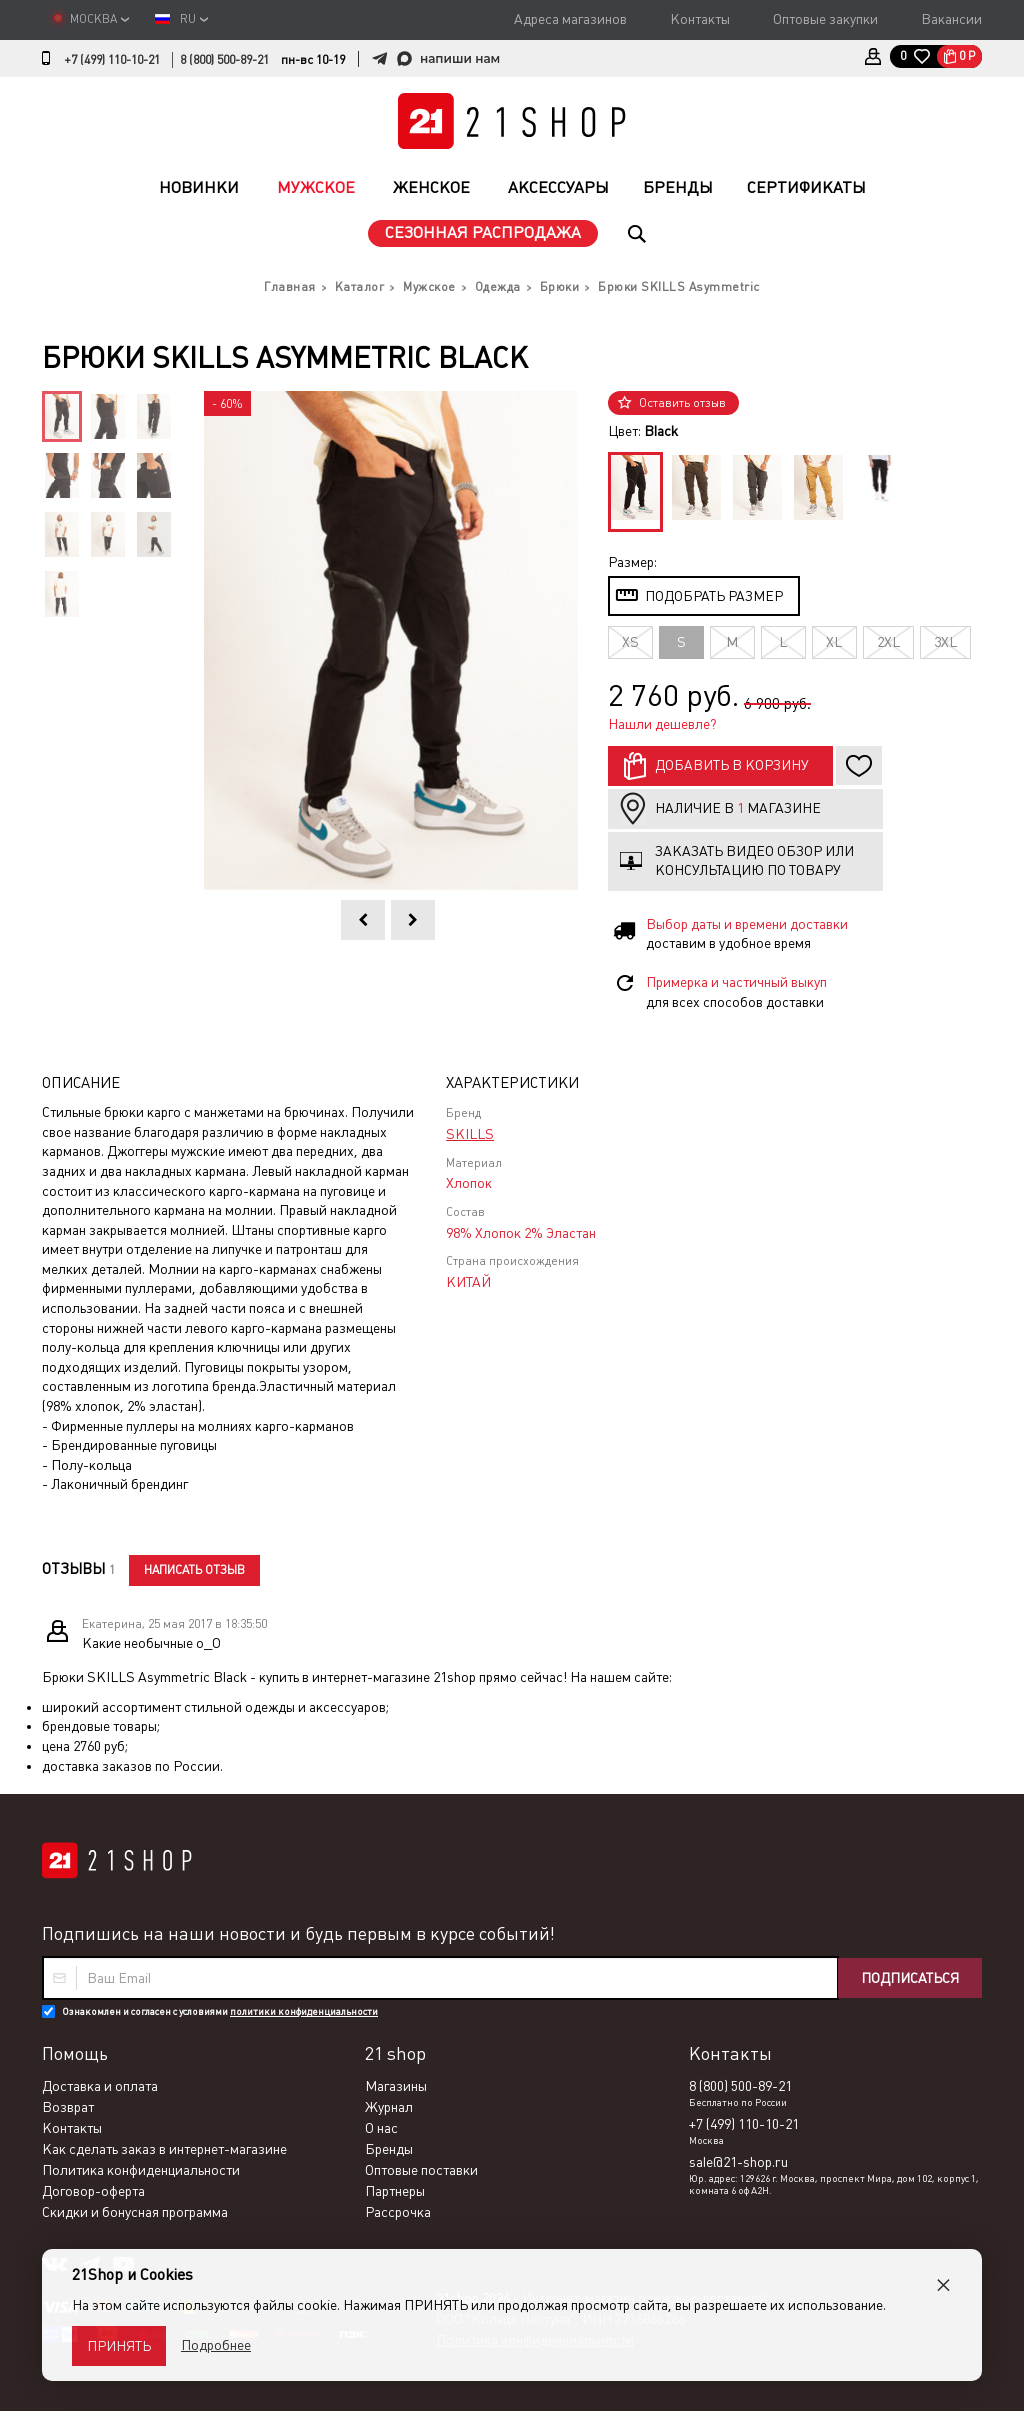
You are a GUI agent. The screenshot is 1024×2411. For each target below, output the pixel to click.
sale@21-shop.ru (738, 2162)
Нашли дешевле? (662, 724)
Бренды (678, 187)
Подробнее (216, 2345)
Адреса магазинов (570, 19)
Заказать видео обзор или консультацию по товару (754, 861)
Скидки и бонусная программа (135, 2212)
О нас (381, 2128)
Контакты (700, 19)
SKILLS (470, 1134)
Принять (119, 2346)
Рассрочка (398, 2212)
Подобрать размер (714, 596)
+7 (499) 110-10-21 (112, 60)
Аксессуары (558, 187)
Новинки (199, 187)
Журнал (389, 2107)
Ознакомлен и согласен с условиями (220, 2011)
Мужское (316, 187)
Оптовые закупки (825, 19)
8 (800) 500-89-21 (224, 60)
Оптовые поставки (421, 2170)
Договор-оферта (93, 2191)
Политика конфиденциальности (141, 2170)
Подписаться (910, 1978)
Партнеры (395, 2191)
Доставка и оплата (100, 2086)
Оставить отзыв (682, 403)
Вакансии (951, 19)
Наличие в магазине (738, 808)
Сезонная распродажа (483, 232)
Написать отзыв (194, 1570)
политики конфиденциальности (304, 2011)
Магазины (396, 2086)
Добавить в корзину (732, 765)
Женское (431, 187)
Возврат (68, 2107)
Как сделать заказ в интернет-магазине (164, 2149)
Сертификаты (806, 187)
